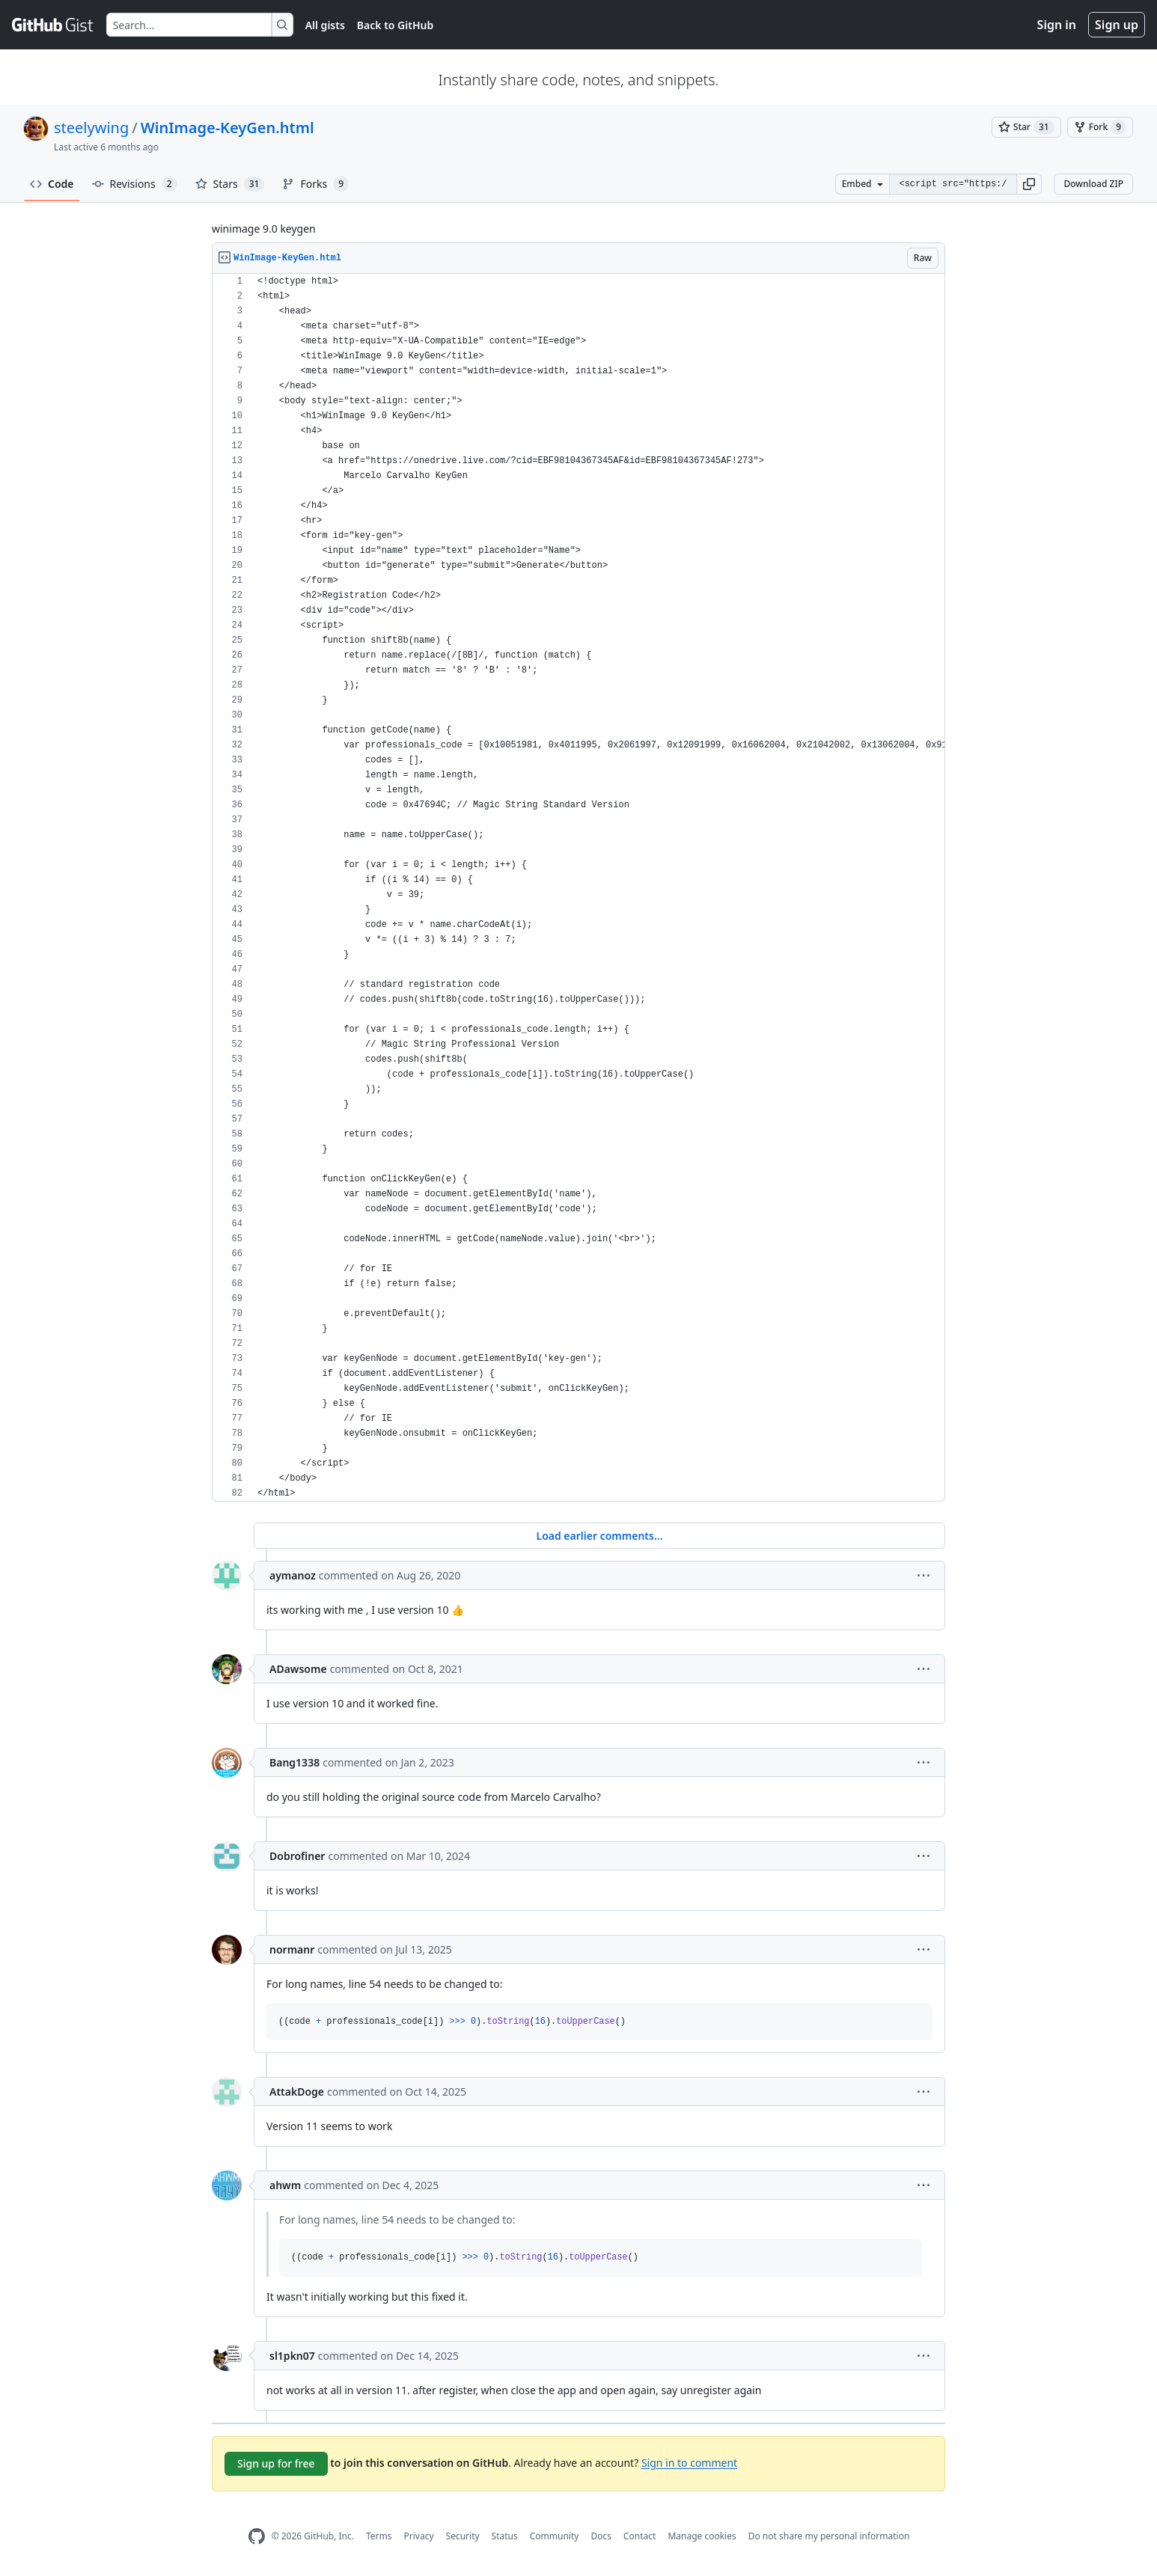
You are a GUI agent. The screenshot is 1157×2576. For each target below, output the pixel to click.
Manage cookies (702, 2536)
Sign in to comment (689, 2462)
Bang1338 (294, 1762)
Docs (600, 2536)
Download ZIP (1093, 183)
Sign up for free (276, 2463)
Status (505, 2536)
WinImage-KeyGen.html (227, 127)
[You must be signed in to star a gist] (1026, 127)
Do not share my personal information (829, 2536)
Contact (639, 2536)
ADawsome (298, 1669)
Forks (315, 184)
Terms (379, 2536)
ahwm (285, 2185)
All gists (325, 25)
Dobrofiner (297, 1856)
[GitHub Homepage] (257, 2536)
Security (463, 2536)
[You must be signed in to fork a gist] (1100, 127)
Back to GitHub (395, 25)
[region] (578, 888)
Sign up (1116, 24)
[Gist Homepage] (53, 25)
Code (52, 184)
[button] (1029, 184)
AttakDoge (296, 2091)
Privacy (419, 2536)
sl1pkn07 (292, 2356)
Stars (230, 184)
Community (554, 2536)
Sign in (1056, 24)
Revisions (134, 184)
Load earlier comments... (599, 1536)
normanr (291, 1949)
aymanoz (292, 1575)
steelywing (91, 127)
